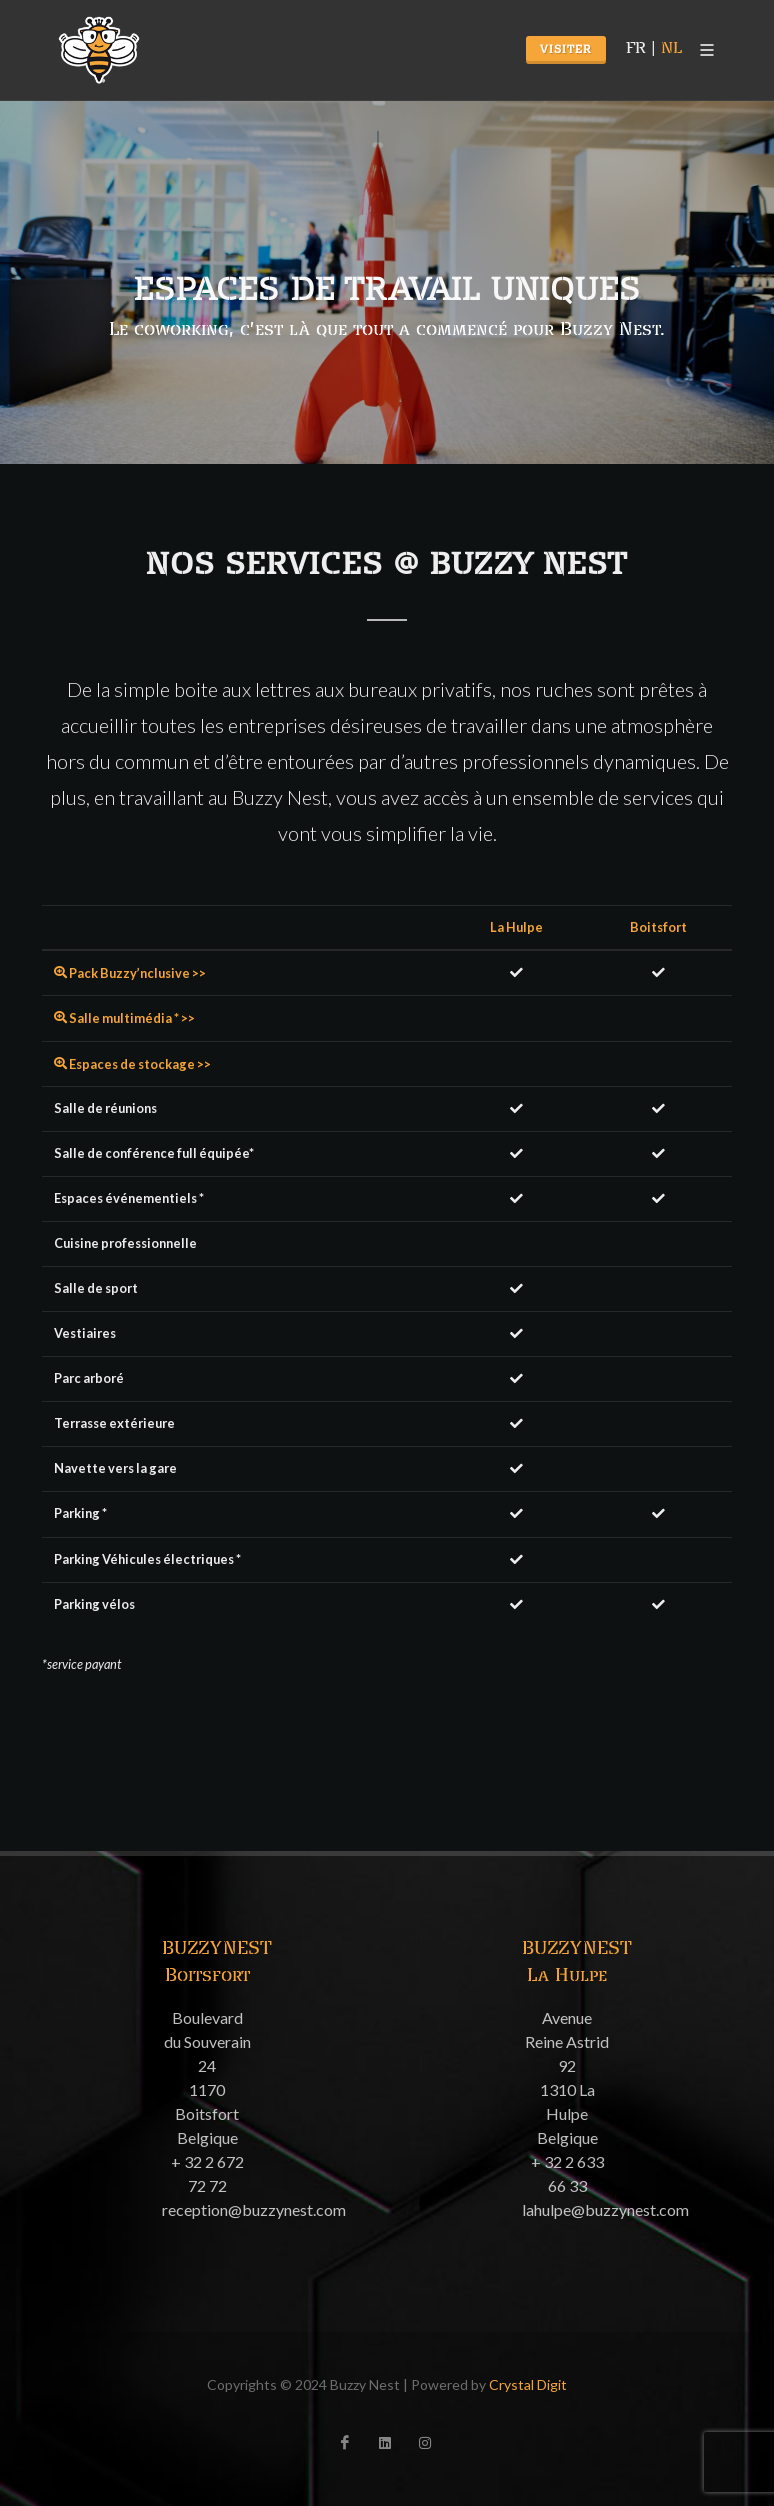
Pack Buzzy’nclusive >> (130, 973)
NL (671, 49)
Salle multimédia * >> (124, 1018)
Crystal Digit (528, 2384)
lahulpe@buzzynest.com (605, 2209)
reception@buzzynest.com (254, 2209)
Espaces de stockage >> (132, 1064)
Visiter (566, 49)
